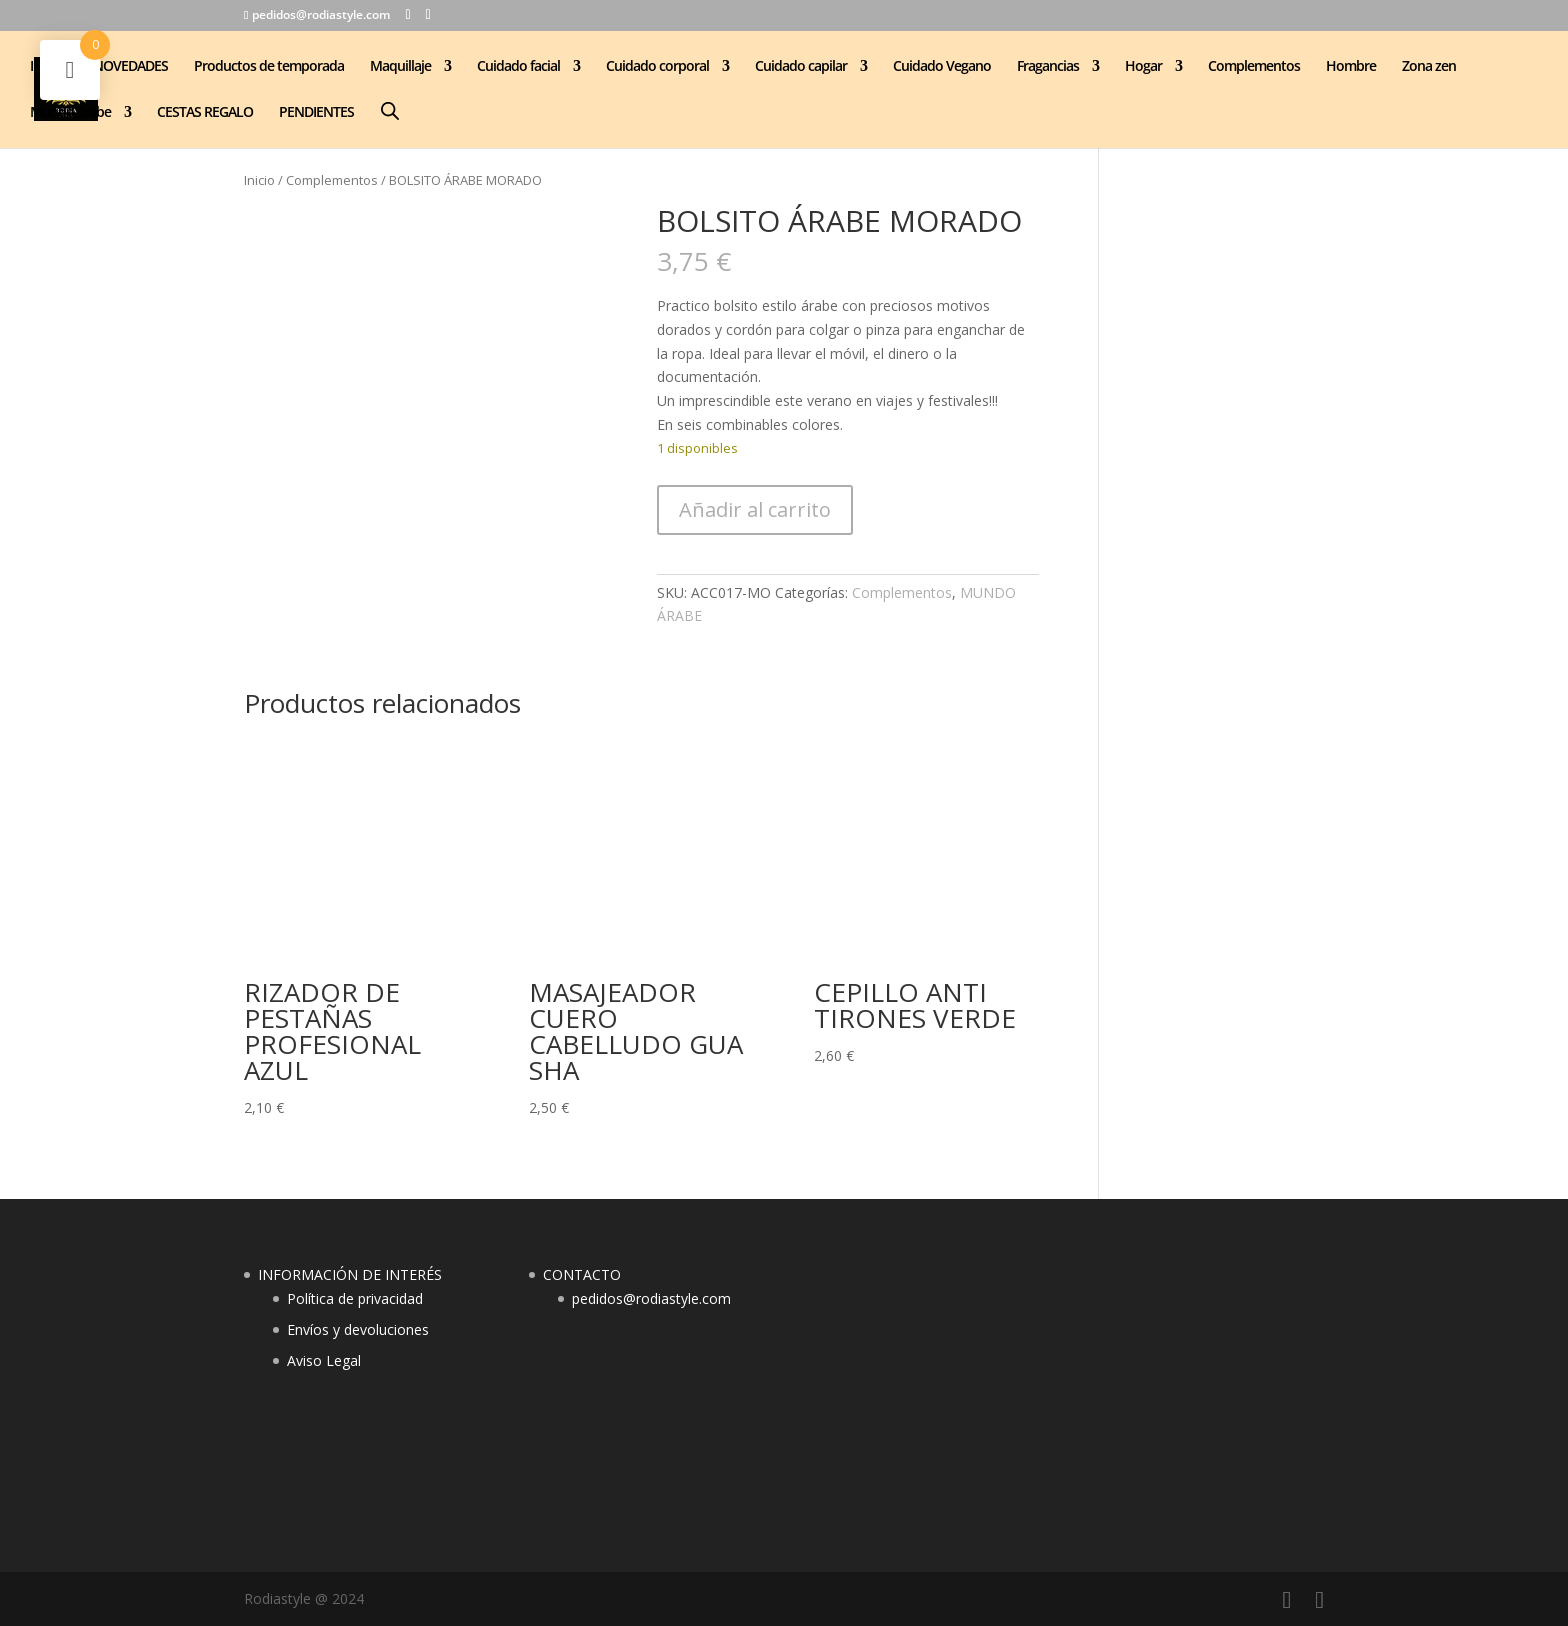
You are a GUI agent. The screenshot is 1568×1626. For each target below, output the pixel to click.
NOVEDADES (130, 67)
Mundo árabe (70, 113)
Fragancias (1048, 67)
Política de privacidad (355, 1298)
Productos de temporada (269, 67)
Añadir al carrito (755, 509)
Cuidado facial (518, 67)
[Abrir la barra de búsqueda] (390, 110)
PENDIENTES (316, 113)
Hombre (1351, 67)
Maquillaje (400, 67)
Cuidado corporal (657, 67)
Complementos (1254, 67)
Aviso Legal (324, 1360)
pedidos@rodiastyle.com (651, 1298)
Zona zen (1429, 67)
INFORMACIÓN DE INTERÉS (350, 1274)
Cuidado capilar (801, 67)
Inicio (259, 180)
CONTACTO (582, 1274)
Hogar (1143, 67)
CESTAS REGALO (205, 113)
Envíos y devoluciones (358, 1329)
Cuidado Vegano (942, 67)
